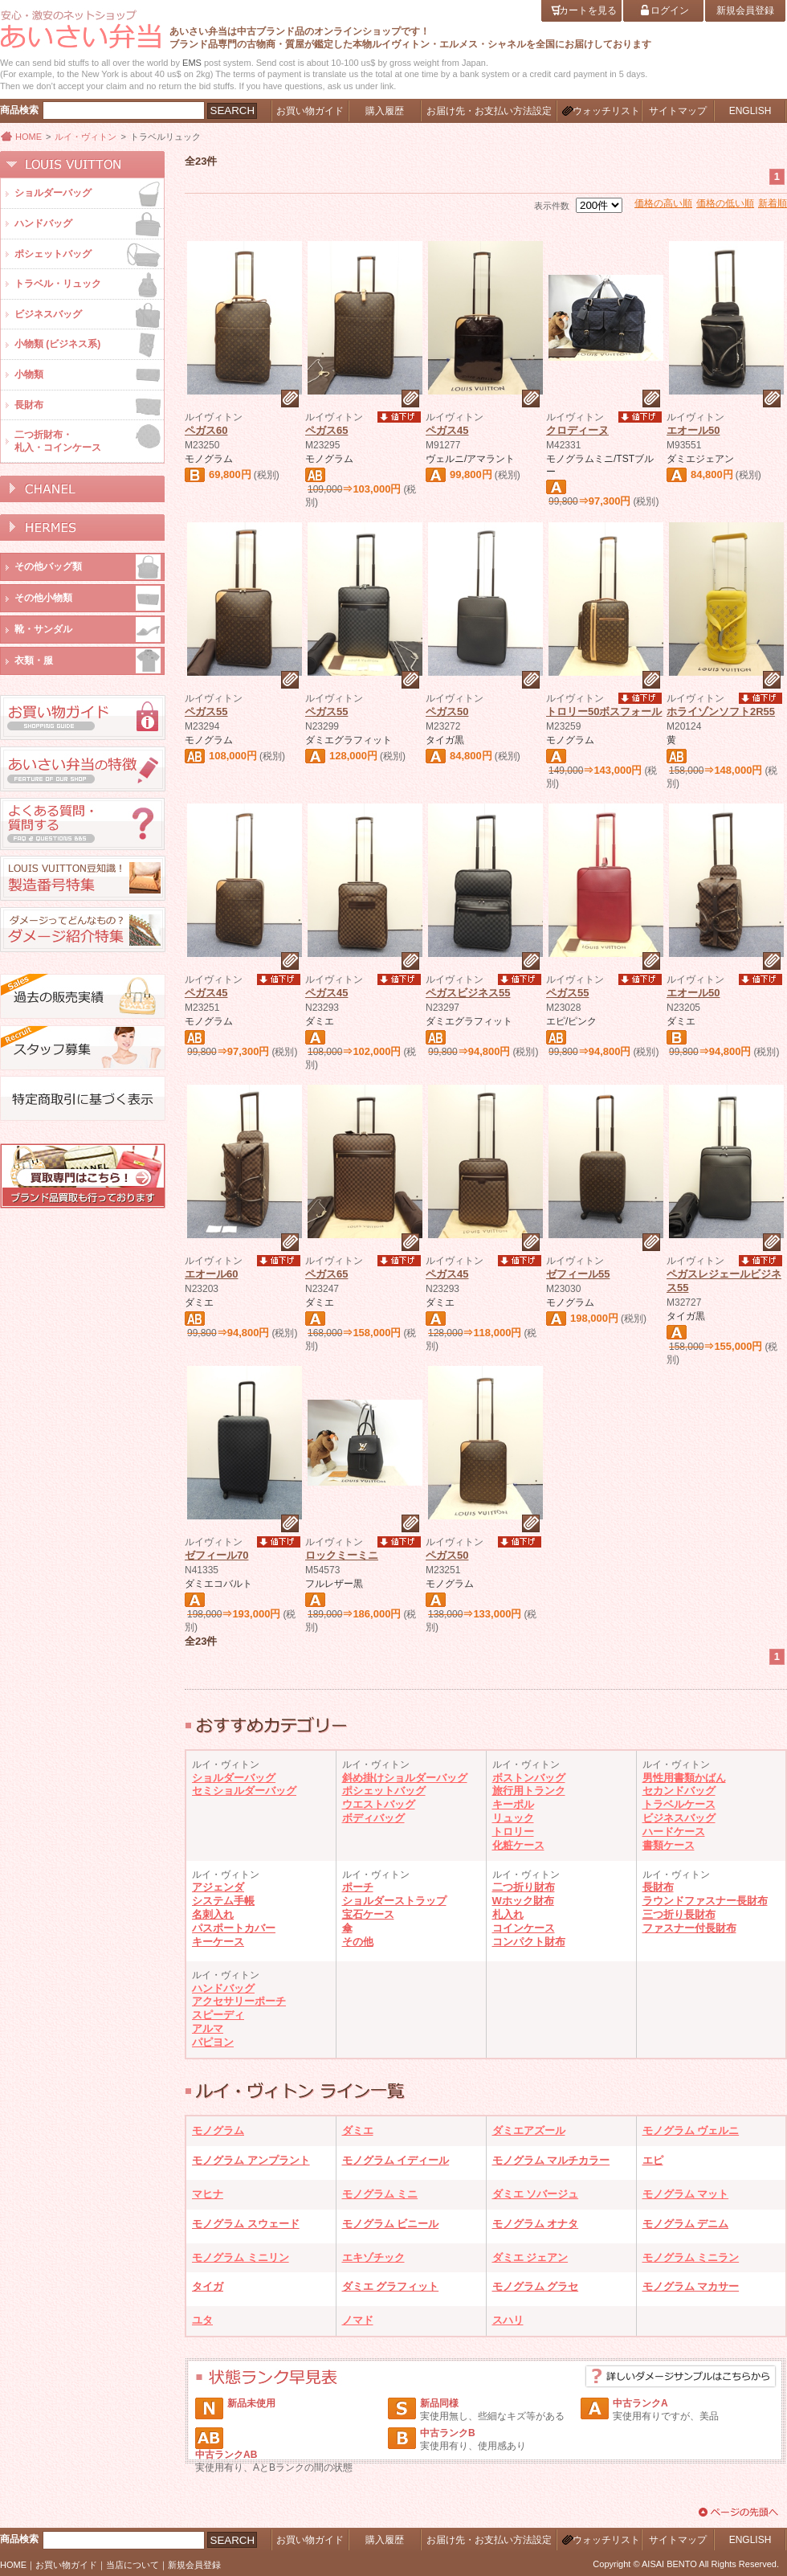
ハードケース (673, 1832)
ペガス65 (326, 430)
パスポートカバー (233, 1928)
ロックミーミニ (341, 1555)
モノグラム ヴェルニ (691, 2130)
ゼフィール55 (578, 1274)
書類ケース (668, 1845)
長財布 (658, 1887)
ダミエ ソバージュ (535, 2194)
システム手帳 (223, 1901)
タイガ (207, 2286)
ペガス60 (206, 430)
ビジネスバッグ (679, 1818)
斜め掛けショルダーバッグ (404, 1778)
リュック (513, 1818)
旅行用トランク (528, 1791)
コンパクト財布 (528, 1942)
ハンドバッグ (223, 1988)
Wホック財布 (523, 1901)
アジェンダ (218, 1887)
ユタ (202, 2320)
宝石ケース (368, 1914)
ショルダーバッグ (233, 1778)
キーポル (513, 1804)
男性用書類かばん (684, 1778)
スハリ (508, 2320)
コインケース (523, 1928)
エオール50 (693, 430)
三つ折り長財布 (679, 1914)
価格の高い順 (663, 203)
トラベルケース (679, 1804)
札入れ (508, 1914)
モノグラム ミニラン (691, 2257)
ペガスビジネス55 (468, 993)
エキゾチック (373, 2257)
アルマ (207, 2028)
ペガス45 (447, 430)
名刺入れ (213, 1914)
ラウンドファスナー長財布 (705, 1901)
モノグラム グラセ (535, 2286)
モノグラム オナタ (535, 2224)
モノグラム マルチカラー (551, 2160)
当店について (132, 2565)
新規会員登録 (194, 2565)
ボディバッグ (373, 1818)
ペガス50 (447, 711)
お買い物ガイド (66, 2565)
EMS (192, 62)
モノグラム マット (685, 2194)
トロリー (513, 1832)
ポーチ (357, 1887)
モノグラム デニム (685, 2224)
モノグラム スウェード (246, 2224)
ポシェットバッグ (384, 1791)
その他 (357, 1942)
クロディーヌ (577, 430)
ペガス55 (206, 711)
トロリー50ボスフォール (604, 711)
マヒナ (207, 2194)
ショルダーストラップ (394, 1901)
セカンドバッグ (679, 1791)
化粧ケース (518, 1845)
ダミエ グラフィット (390, 2286)
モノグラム (218, 2130)
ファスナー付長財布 (689, 1928)
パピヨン (213, 2042)
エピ (652, 2160)
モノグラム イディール (396, 2160)
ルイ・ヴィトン (85, 136)
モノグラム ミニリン (240, 2257)
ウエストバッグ (378, 1804)
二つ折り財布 (523, 1887)
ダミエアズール (528, 2130)
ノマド (357, 2320)
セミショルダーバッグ (244, 1791)
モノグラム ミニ (380, 2194)
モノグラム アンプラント (251, 2160)
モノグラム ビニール (390, 2224)
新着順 (772, 203)
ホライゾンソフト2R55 (721, 711)
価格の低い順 (725, 203)
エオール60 (211, 1274)
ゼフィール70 (216, 1555)
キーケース (218, 1942)
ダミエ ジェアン (530, 2257)
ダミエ (357, 2130)
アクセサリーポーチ (239, 2001)
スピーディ (218, 2015)
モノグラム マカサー (691, 2286)
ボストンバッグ (528, 1778)
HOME (28, 136)
